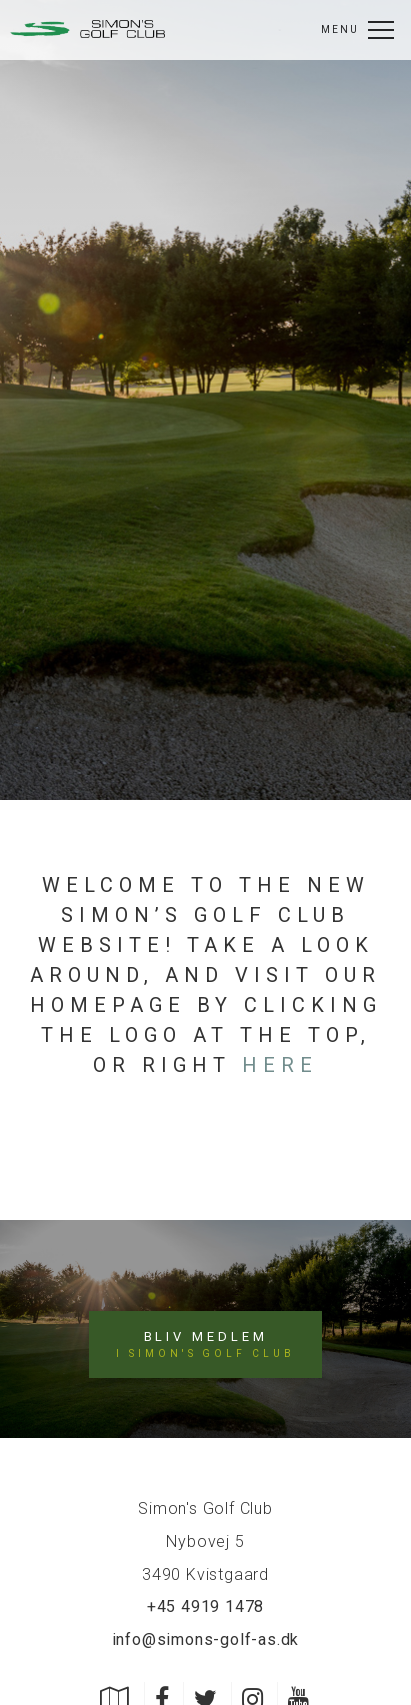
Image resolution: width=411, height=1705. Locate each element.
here (280, 1065)
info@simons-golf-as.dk (206, 1639)
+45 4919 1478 (205, 1606)
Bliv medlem (205, 1345)
